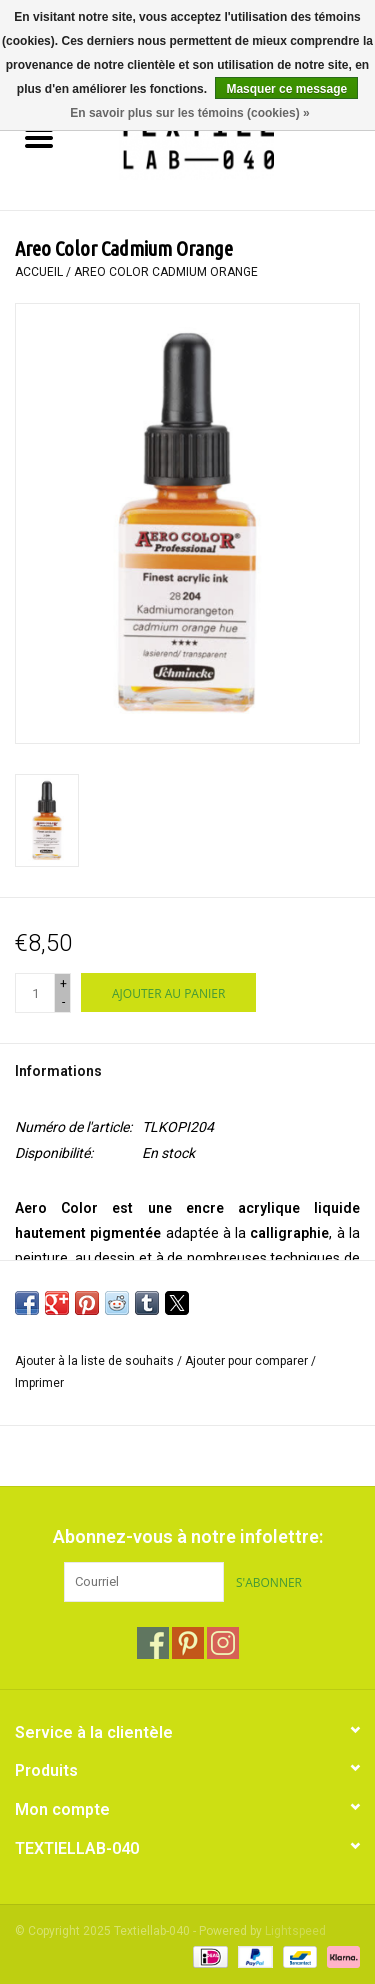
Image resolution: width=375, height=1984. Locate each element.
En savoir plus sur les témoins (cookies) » (189, 113)
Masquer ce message (286, 89)
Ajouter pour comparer (248, 1361)
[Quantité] (35, 993)
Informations (58, 1071)
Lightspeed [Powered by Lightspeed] (295, 1931)
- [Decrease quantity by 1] (63, 1002)
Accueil (39, 272)
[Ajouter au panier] (168, 992)
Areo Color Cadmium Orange (166, 272)
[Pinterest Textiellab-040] (188, 1643)
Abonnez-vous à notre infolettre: (188, 1536)
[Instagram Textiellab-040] (223, 1643)
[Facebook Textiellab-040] (153, 1643)
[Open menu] (39, 137)
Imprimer (39, 1383)
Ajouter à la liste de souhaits (96, 1361)
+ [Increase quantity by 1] (63, 984)
